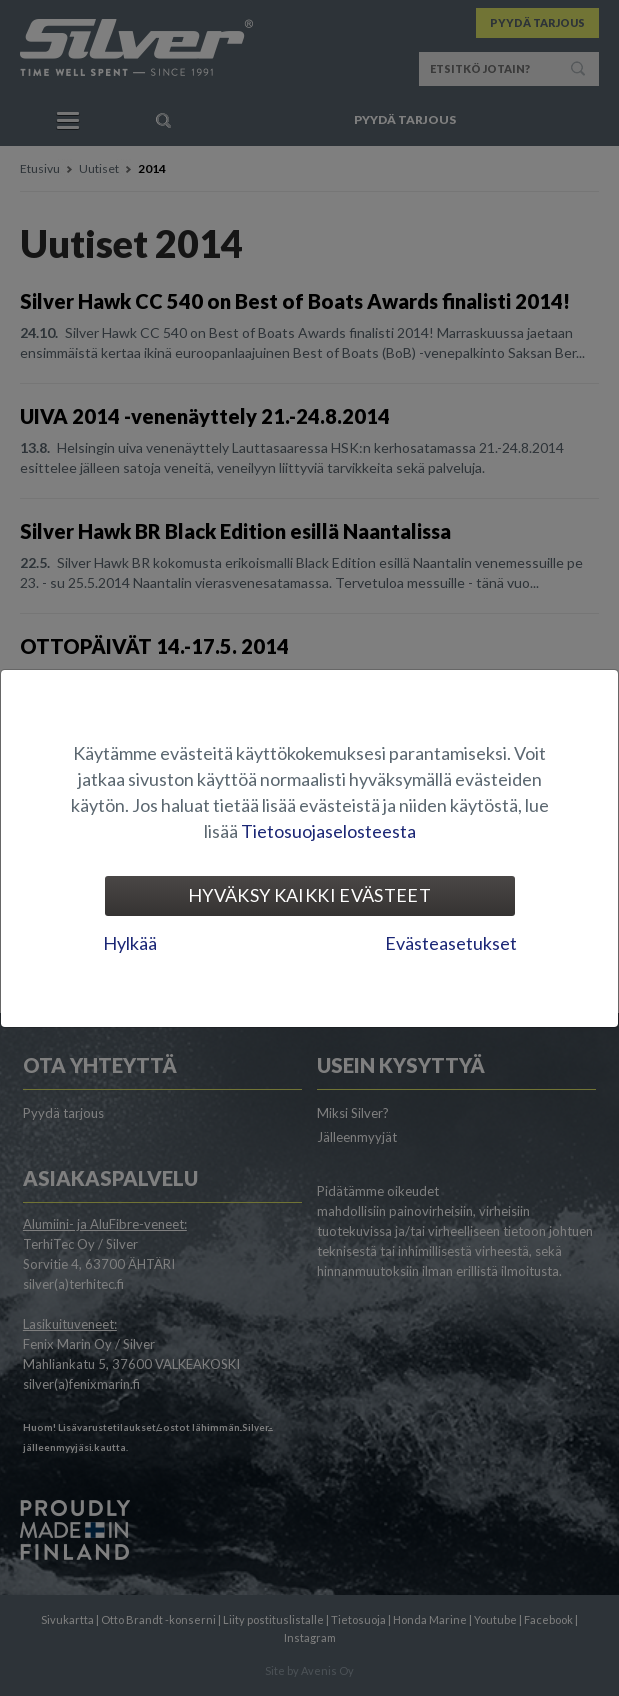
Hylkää (130, 943)
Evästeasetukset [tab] (451, 943)
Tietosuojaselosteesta (328, 831)
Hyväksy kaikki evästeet (309, 895)
